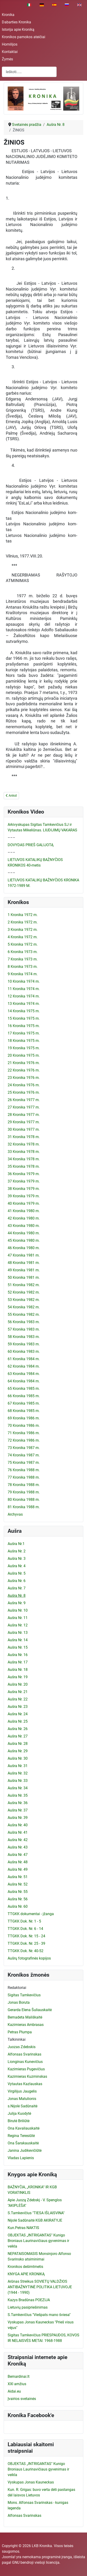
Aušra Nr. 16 (18, 1655)
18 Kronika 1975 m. (24, 1040)
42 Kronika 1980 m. (24, 1218)
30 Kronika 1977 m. (24, 1129)
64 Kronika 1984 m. (24, 1381)
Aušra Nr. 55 (18, 1891)
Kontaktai (10, 52)
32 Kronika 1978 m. (24, 1144)
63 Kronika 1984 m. (24, 1374)
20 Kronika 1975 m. (24, 1055)
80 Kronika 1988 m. (24, 1499)
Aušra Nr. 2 (17, 1551)
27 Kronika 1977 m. (24, 1107)
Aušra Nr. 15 (18, 1647)
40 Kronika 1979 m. (24, 1203)
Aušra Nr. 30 (18, 1758)
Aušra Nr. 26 (18, 1729)
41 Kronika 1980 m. (24, 1211)
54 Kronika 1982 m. (24, 1307)
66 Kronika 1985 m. (24, 1396)
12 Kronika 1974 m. (24, 996)
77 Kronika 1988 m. (24, 1477)
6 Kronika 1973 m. (23, 952)
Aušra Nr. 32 (18, 1773)
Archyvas (15, 1514)
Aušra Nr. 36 (18, 1803)
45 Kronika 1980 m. (24, 1240)
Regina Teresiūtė (21, 2135)
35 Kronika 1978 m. (24, 1166)
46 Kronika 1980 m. (24, 1248)
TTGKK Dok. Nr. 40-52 (25, 1951)
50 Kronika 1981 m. (24, 1277)
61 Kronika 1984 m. (24, 1359)
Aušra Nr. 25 (18, 1721)
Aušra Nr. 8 (17, 1595)
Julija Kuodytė (19, 2113)
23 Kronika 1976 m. (24, 1077)
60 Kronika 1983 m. (24, 1351)
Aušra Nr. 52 (18, 1884)
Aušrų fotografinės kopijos (29, 1958)
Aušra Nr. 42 (18, 1840)
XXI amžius (17, 2384)
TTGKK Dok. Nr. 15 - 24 (26, 1936)
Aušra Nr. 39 (18, 1817)
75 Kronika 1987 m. (24, 1462)
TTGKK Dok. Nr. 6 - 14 (25, 1928)
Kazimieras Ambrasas (26, 2024)
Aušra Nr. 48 (18, 1862)
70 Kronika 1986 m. (24, 1425)
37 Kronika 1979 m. (24, 1181)
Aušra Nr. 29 (18, 1751)
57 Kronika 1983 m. (24, 1329)
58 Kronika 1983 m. (24, 1336)
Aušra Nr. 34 (18, 1788)
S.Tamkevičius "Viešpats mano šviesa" (39, 2315)
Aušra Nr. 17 (18, 1662)
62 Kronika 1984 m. (24, 1366)
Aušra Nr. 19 (18, 1677)
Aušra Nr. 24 (18, 1714)
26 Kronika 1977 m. (24, 1100)
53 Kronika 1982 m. (24, 1299)
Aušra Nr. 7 (17, 1588)
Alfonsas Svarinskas (24, 2054)
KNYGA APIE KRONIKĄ (26, 2274)
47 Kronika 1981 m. (24, 1255)
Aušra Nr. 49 (18, 1869)
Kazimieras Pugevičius (26, 2069)
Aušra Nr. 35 (18, 1795)
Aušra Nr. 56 (18, 1899)
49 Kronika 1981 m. (24, 1270)
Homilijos (9, 44)
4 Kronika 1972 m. (23, 937)
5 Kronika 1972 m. (23, 944)
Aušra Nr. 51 (18, 1877)
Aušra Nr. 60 (18, 1906)
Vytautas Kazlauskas (25, 2084)
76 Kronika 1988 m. (24, 1470)
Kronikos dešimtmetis (25, 2266)
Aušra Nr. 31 (18, 1766)
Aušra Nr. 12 (18, 1625)
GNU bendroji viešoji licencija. (36, 2562)
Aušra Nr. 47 (18, 1854)
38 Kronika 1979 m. (24, 1188)
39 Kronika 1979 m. (24, 1196)
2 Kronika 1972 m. (23, 922)
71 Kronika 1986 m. (24, 1433)
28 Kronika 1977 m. (24, 1114)
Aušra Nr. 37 (18, 1810)
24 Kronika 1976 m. (24, 1085)
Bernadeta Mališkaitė (25, 2017)
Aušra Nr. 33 (18, 1780)
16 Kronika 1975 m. (24, 1026)
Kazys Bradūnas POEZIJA (29, 2300)
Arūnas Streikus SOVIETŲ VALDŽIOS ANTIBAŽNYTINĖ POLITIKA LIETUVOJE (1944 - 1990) (40, 2287)
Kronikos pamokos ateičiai (23, 37)
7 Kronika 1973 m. (23, 959)
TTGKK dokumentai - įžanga (31, 1914)
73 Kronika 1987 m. (24, 1448)
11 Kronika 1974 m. (24, 989)
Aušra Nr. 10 (18, 1610)
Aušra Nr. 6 (17, 1581)
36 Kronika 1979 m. (24, 1174)
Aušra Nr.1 (16, 1544)
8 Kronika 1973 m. (23, 966)
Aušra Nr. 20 (18, 1684)
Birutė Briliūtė (18, 2121)
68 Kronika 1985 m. (24, 1411)
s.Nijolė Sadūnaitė (22, 2106)
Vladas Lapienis (21, 2158)
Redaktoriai (17, 1987)
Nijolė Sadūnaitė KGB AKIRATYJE (35, 2220)
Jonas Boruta (19, 2002)
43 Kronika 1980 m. (24, 1225)
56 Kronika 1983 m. (24, 1322)
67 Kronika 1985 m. (24, 1403)
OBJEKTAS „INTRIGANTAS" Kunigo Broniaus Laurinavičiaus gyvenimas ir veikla (38, 2240)
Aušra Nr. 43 (18, 1847)
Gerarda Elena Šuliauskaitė (30, 2010)
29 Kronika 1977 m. (24, 1122)
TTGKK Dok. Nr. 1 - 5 (24, 1921)
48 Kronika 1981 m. (24, 1262)
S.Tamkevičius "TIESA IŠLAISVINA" (36, 2213)
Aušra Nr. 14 (18, 1640)
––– (11, 837)
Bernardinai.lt (18, 2376)
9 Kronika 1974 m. (23, 974)
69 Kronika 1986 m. (24, 1418)
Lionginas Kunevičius (25, 2061)
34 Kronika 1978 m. (24, 1159)
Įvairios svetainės (22, 2398)
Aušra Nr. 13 (18, 1632)
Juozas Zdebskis (21, 2047)
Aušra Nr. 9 (17, 1603)
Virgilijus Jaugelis (22, 2091)
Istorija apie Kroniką (18, 29)
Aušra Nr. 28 (18, 1743)
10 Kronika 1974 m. (24, 981)
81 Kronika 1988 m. (24, 1507)
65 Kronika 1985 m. (24, 1388)
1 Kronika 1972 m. (23, 915)
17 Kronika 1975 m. (24, 1033)
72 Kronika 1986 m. (24, 1440)
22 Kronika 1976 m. (24, 1070)
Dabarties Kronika (16, 22)
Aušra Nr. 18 (18, 1669)
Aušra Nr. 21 (18, 1692)
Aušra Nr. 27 (18, 1736)
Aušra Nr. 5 (17, 1573)
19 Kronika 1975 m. (24, 1048)
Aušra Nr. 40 (18, 1825)
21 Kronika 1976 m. (24, 1063)
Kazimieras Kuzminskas (27, 2076)
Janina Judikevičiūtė (25, 2150)
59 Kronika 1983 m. (24, 1344)
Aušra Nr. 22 (18, 1699)
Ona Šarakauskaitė (23, 2143)
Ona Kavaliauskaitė (23, 2128)
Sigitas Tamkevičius (24, 1995)
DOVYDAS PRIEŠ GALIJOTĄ (30, 845)
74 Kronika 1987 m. (24, 1455)
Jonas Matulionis (22, 2098)
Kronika (8, 14)
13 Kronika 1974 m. (24, 1003)
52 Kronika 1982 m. (24, 1292)
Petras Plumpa (20, 2032)
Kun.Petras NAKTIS (23, 2228)
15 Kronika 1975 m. (24, 1018)
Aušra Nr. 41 (18, 1832)
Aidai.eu (14, 2391)
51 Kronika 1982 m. (24, 1285)
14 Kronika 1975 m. (24, 1011)
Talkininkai (17, 2039)
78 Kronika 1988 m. (24, 1485)
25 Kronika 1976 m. (24, 1092)
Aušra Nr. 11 (18, 1618)
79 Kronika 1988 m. (24, 1492)
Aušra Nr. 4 (17, 1566)
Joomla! (8, 2557)
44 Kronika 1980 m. (24, 1233)
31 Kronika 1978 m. (24, 1137)
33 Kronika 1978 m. (24, 1151)
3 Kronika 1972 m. (23, 929)
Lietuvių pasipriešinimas (28, 2307)
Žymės (7, 59)
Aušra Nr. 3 (17, 1558)
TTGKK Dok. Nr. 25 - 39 (26, 1943)
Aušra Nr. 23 (18, 1706)
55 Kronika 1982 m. (24, 1314)
